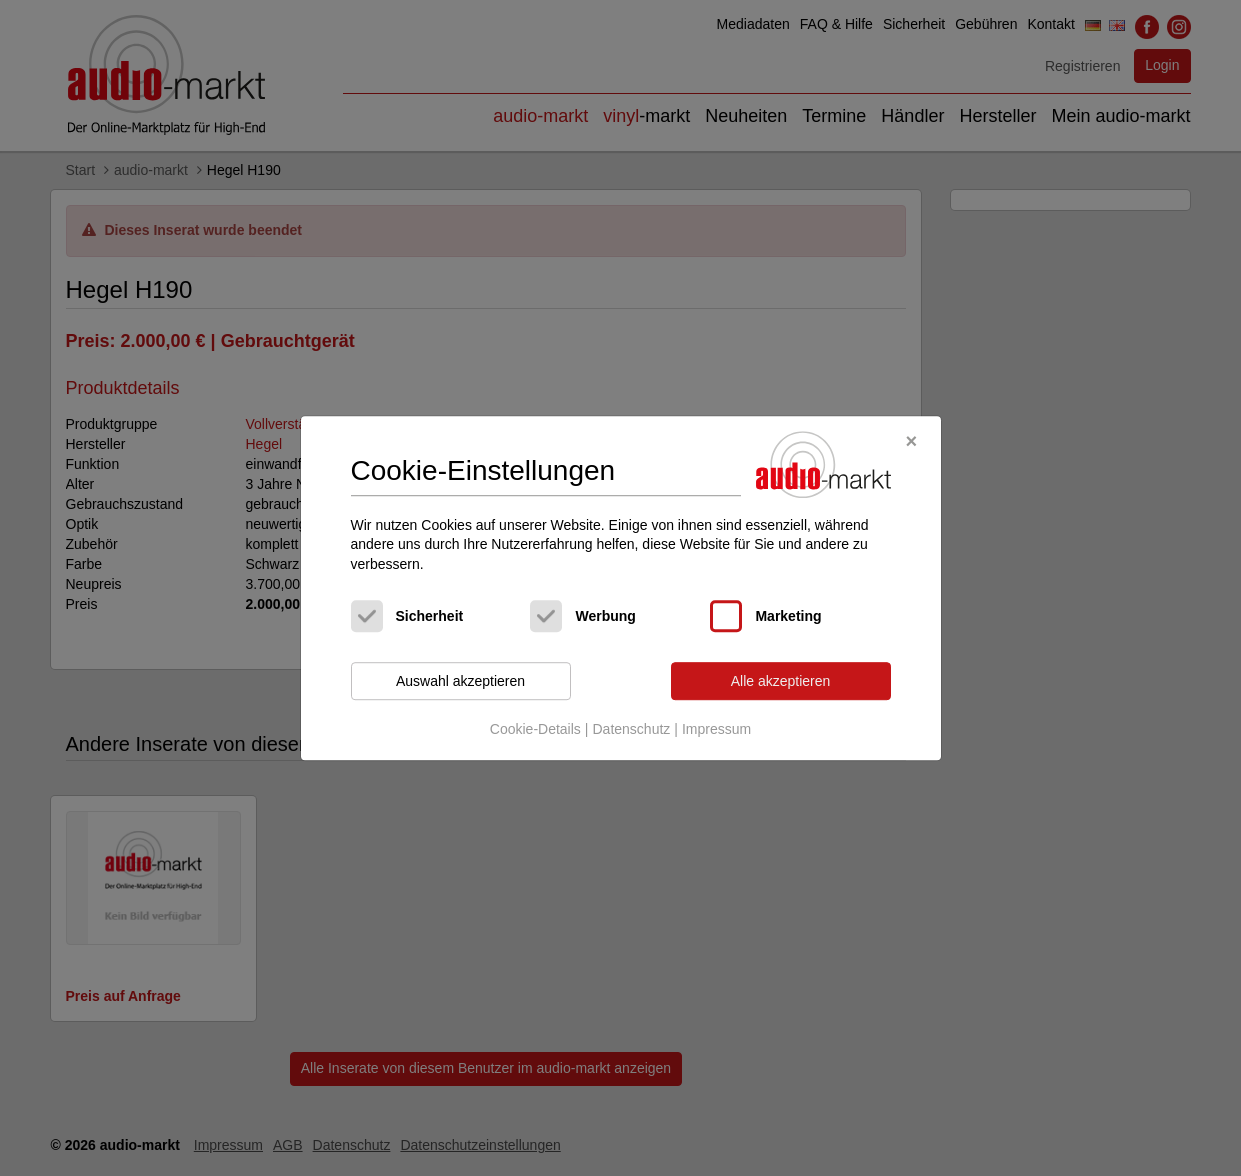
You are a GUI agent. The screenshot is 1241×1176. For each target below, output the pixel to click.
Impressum (716, 729)
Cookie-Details (535, 729)
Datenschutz (631, 729)
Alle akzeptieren (781, 681)
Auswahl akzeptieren (460, 681)
